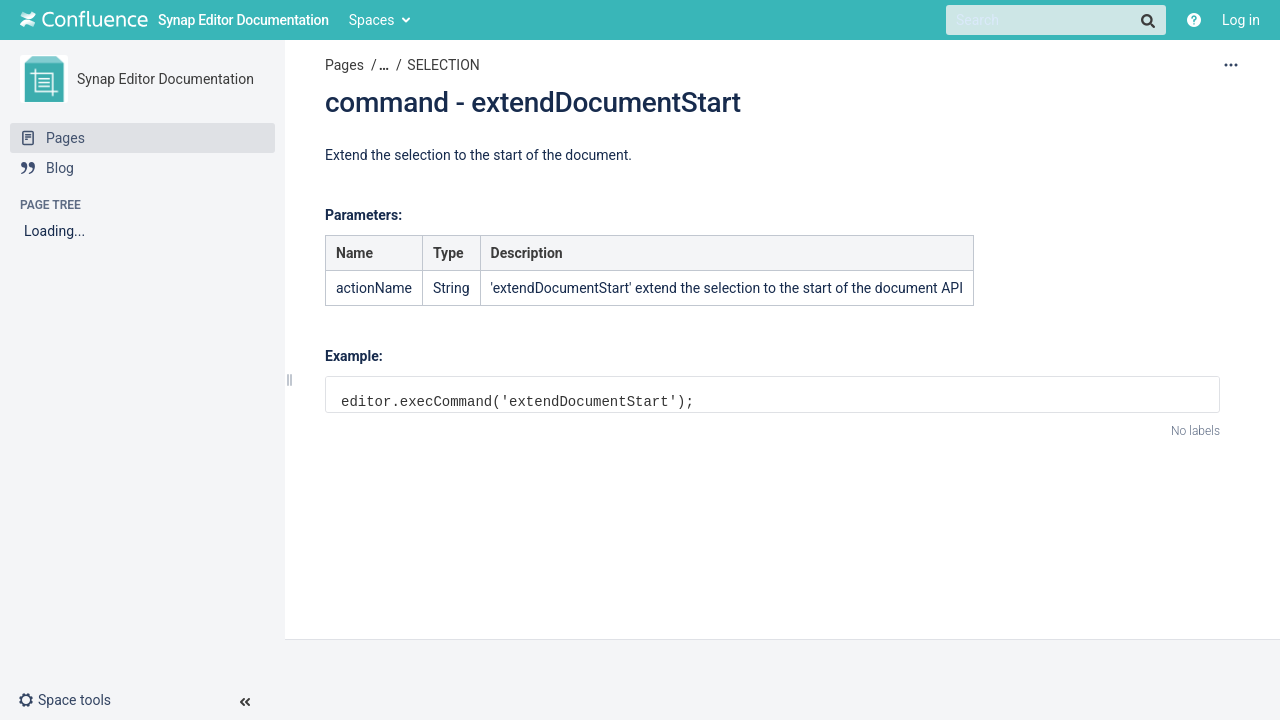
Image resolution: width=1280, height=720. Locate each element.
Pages (344, 65)
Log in (1241, 20)
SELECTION (443, 65)
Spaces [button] (372, 20)
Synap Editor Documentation (165, 79)
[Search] (1056, 20)
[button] (72, 700)
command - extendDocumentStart (533, 102)
